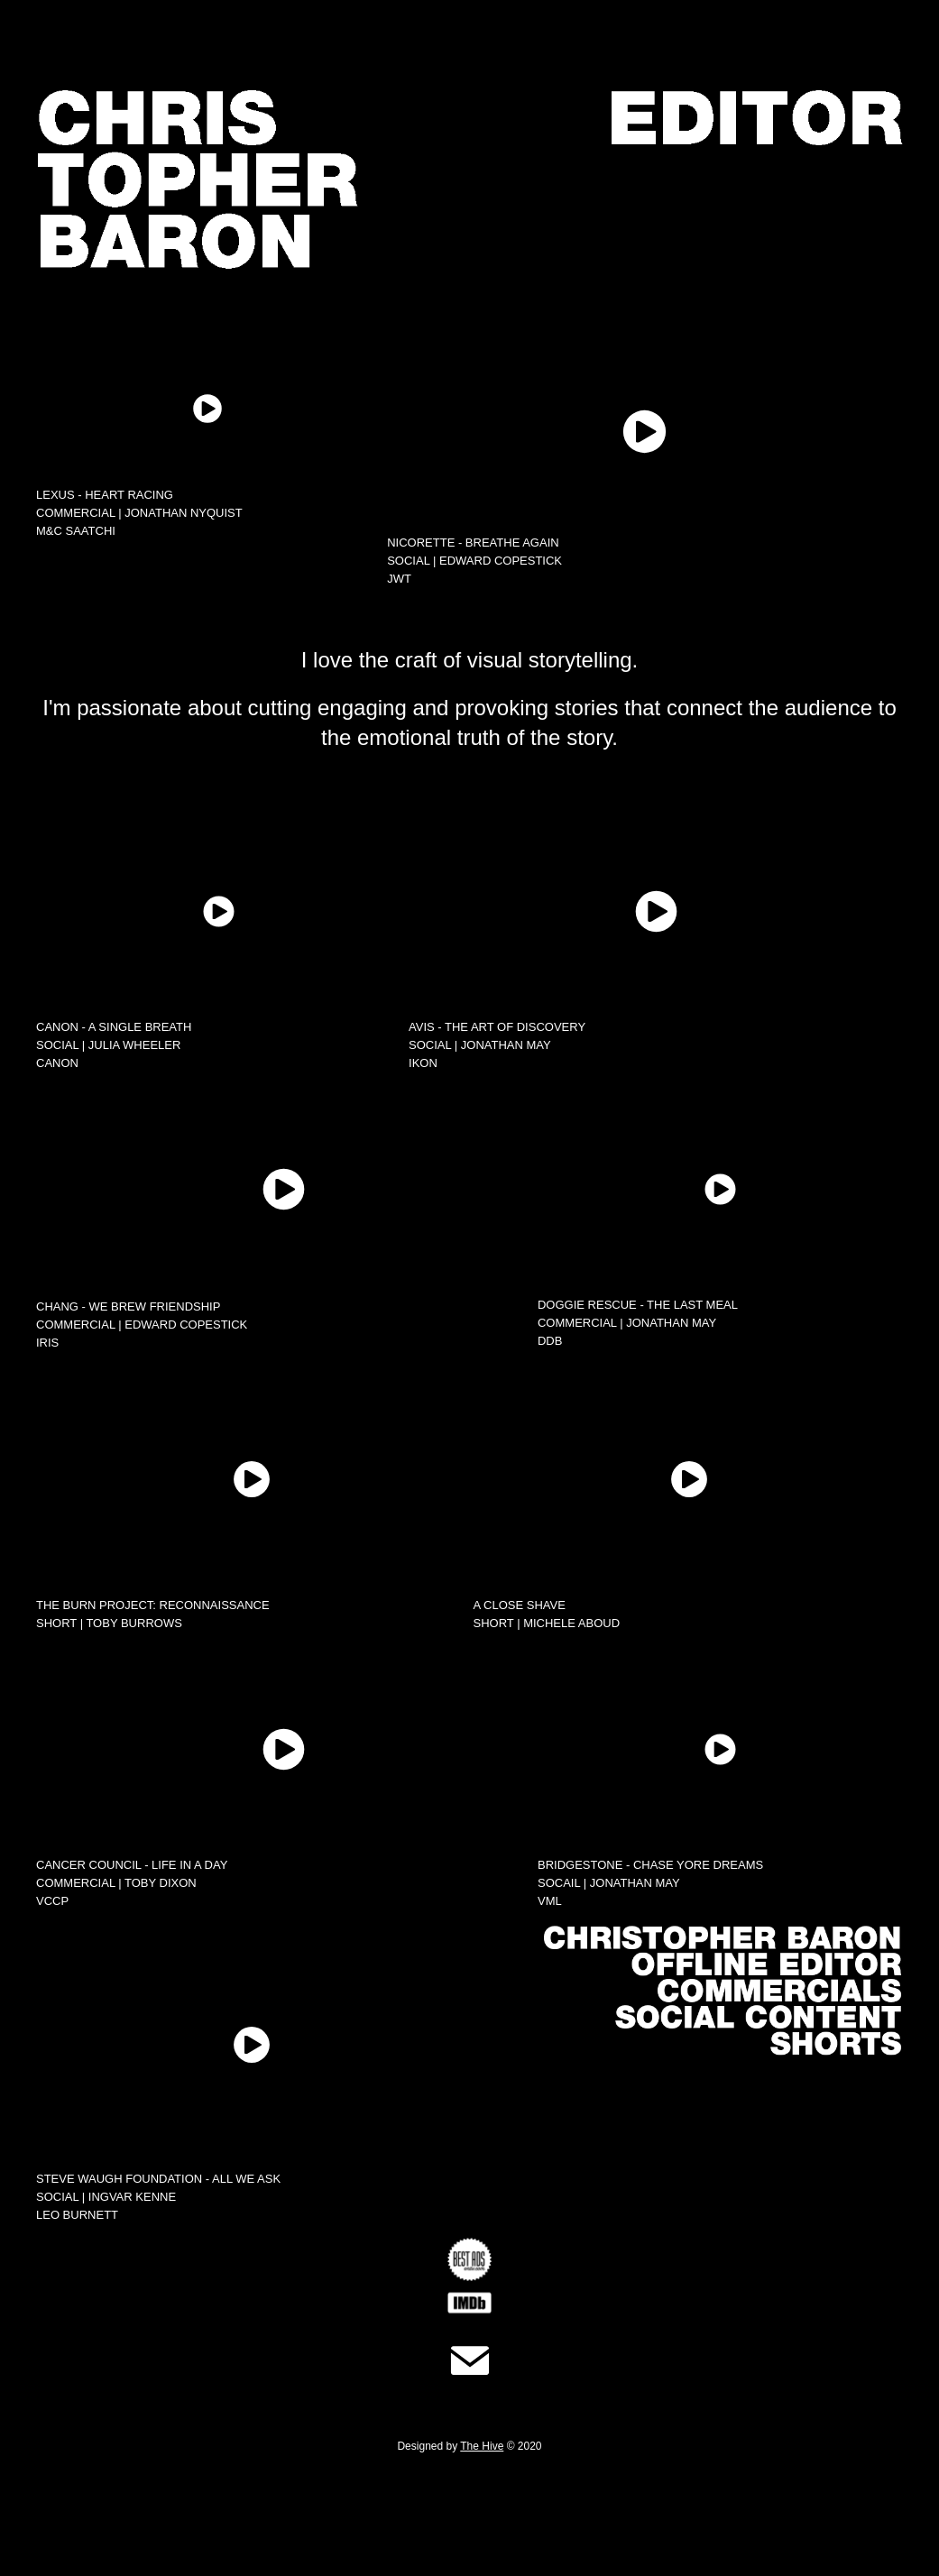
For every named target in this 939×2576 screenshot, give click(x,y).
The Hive (481, 2446)
